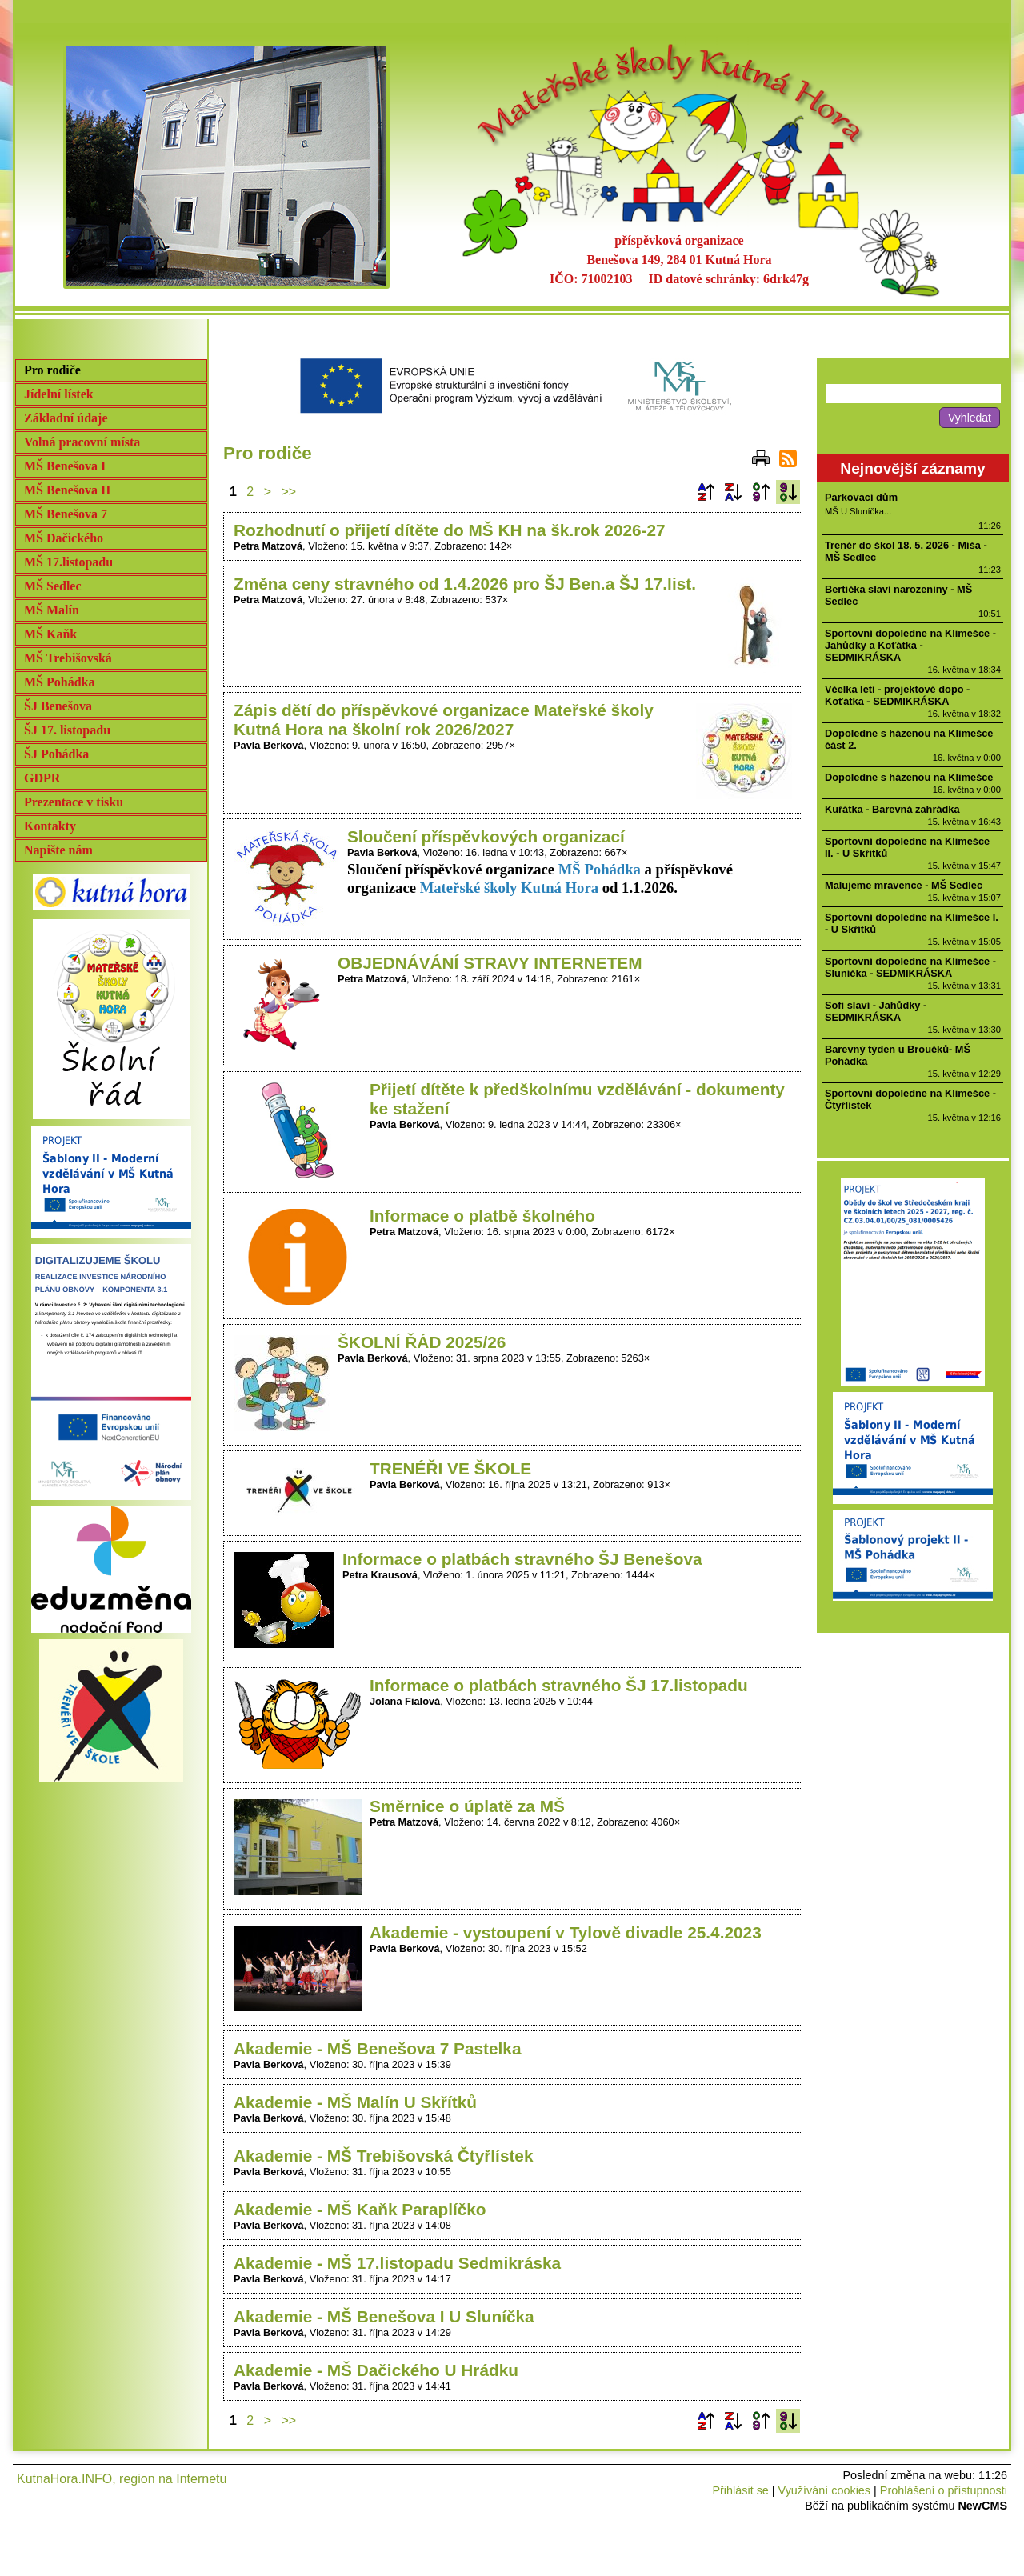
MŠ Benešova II (67, 490)
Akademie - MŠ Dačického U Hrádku (376, 2370)
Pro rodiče (52, 370)
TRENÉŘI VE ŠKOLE (450, 1468)
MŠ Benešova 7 (65, 514)
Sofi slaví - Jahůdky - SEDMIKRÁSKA (875, 1011)
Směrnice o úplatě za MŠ (467, 1806)
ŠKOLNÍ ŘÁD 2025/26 (422, 1342)
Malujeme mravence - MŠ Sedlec (903, 885)
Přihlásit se (740, 2490)
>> (289, 491)
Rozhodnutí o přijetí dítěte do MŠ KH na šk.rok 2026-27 (450, 530)
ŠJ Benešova (58, 706)
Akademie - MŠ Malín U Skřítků (355, 2102)
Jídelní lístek (59, 394)
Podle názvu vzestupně (706, 492)
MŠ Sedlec (53, 586)
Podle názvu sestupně (733, 492)
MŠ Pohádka (59, 682)
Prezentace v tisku (73, 802)
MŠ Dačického (63, 538)
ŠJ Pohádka (56, 754)
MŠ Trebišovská (68, 658)
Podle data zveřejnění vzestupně (761, 492)
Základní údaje (65, 418)
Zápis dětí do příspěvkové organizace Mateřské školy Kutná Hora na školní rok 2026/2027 (444, 719)
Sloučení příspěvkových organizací (486, 836)
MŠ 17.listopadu (68, 562)
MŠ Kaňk (50, 634)
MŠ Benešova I (65, 466)
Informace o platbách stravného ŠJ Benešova (522, 1559)
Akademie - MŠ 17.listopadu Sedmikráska (397, 2263)
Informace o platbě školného (482, 1215)
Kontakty (50, 826)
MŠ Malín (51, 610)
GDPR (42, 778)
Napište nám (58, 850)
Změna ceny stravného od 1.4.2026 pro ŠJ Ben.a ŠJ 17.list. (465, 583)
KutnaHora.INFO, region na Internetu (121, 2479)
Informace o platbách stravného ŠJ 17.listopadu (559, 1685)
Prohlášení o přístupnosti (943, 2490)
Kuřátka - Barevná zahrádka (892, 809)
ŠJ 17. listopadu (67, 730)
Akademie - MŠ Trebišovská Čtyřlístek (384, 2155)
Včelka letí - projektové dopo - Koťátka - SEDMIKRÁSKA (897, 695)
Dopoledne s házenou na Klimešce (909, 777)
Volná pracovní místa (82, 442)
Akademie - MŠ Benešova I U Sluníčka (384, 2316)
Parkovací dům (861, 497)
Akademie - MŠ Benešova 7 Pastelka (378, 2048)
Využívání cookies (824, 2490)
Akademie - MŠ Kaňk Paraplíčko (360, 2209)
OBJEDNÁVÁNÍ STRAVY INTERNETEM (490, 963)
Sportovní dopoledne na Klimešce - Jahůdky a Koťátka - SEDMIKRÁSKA (910, 645)
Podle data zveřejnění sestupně (788, 492)
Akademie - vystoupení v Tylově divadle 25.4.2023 (566, 1932)
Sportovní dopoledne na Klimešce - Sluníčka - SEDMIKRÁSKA (910, 967)
